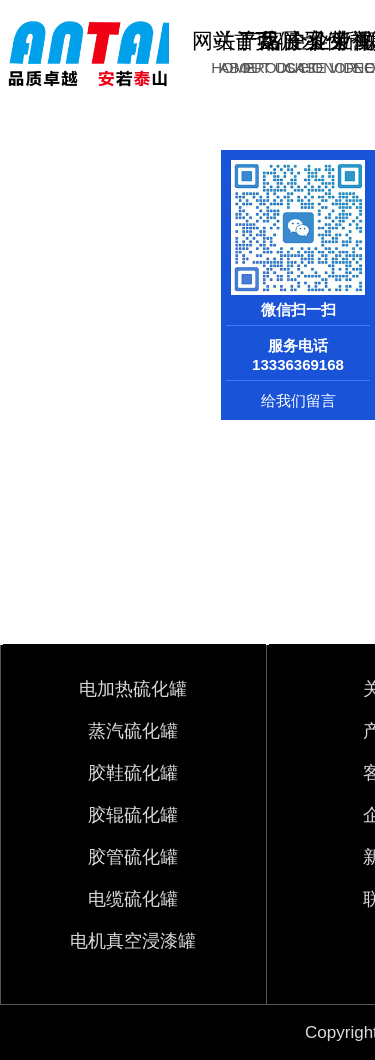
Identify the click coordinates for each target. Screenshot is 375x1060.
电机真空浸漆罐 (133, 941)
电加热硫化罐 (133, 689)
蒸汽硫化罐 (133, 731)
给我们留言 (298, 400)
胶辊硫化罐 (133, 815)
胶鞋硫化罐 (133, 773)
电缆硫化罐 (133, 899)
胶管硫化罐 (133, 857)
